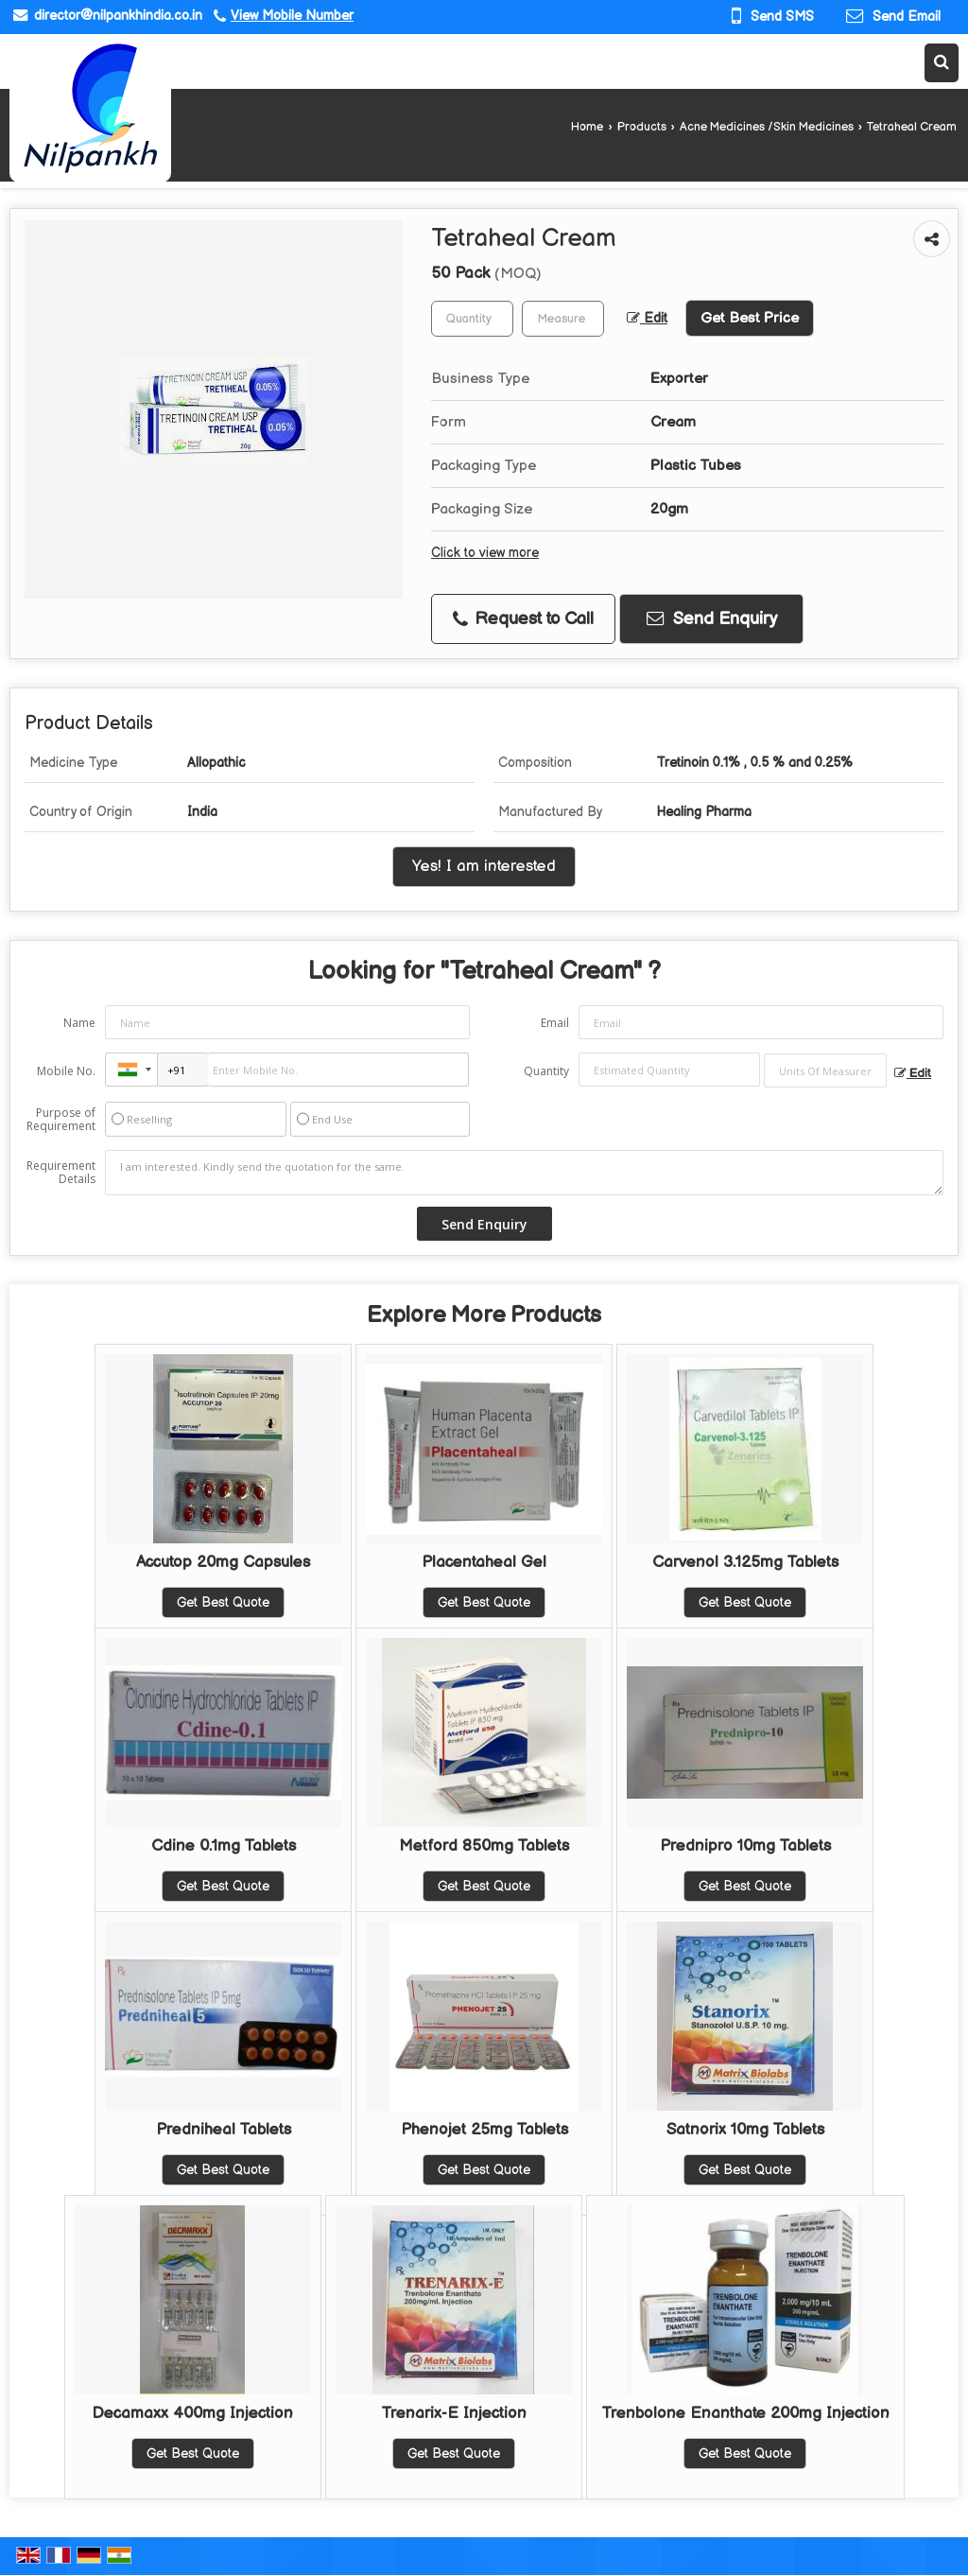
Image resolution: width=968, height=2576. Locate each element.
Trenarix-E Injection (454, 2413)
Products (641, 127)
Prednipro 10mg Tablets (745, 1845)
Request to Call (523, 619)
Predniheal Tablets (223, 2129)
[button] (292, 16)
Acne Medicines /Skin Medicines (767, 127)
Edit (647, 318)
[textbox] (563, 319)
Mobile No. (66, 1071)
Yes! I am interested (484, 866)
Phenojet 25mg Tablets (484, 2129)
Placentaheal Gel (484, 1562)
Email (555, 1023)
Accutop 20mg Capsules (223, 1562)
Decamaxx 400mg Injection (192, 2413)
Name (79, 1023)
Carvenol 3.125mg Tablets (745, 1562)
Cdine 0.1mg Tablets (223, 1845)
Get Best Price (749, 318)
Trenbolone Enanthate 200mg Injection (745, 2413)
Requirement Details (60, 1172)
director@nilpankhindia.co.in (118, 16)
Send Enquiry (712, 619)
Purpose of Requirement (60, 1119)
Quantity (546, 1071)
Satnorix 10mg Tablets (745, 2129)
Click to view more (485, 553)
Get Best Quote (223, 1602)
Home (587, 127)
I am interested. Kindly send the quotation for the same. (524, 1172)
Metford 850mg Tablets (484, 1845)
